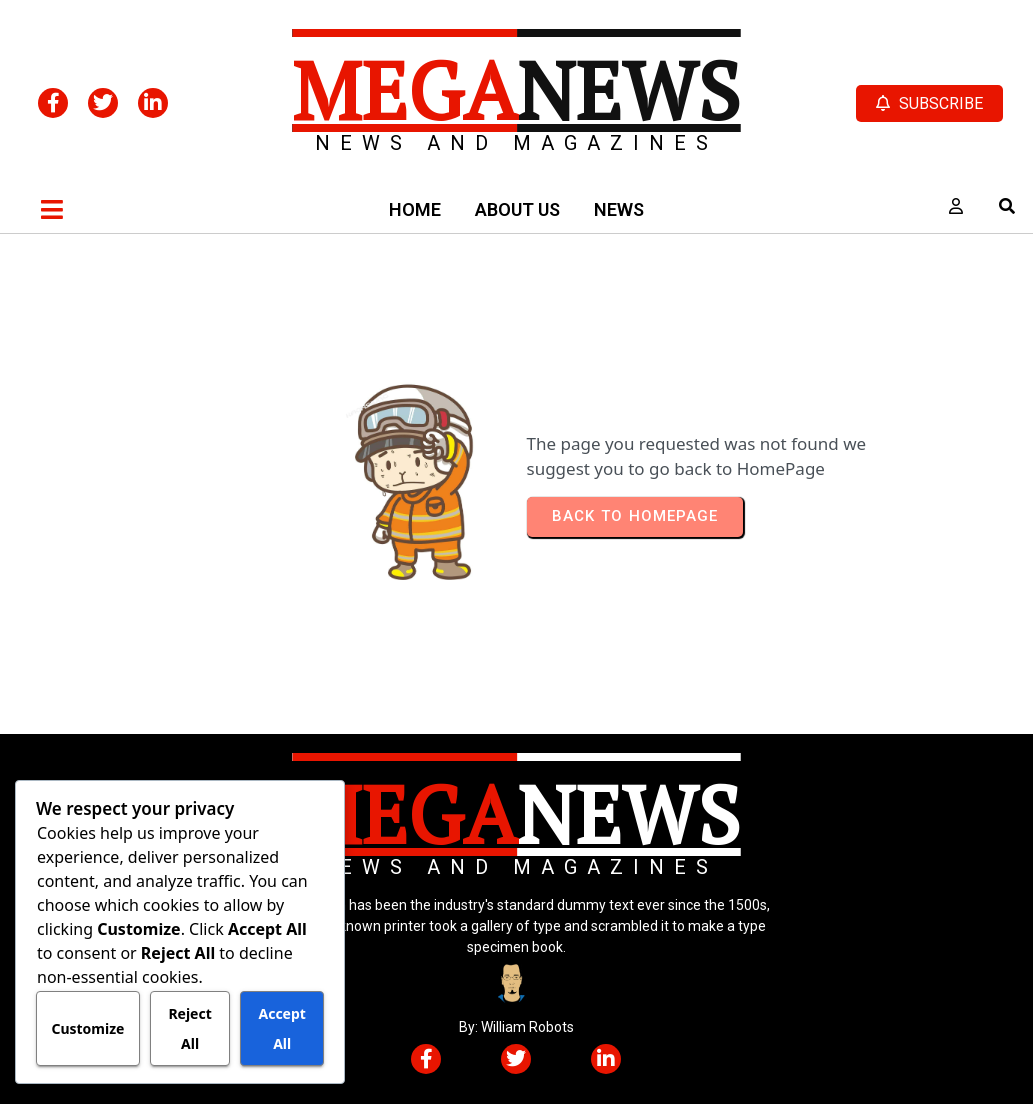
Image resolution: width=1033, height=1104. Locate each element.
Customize (87, 1028)
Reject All (189, 1028)
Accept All (281, 1028)
